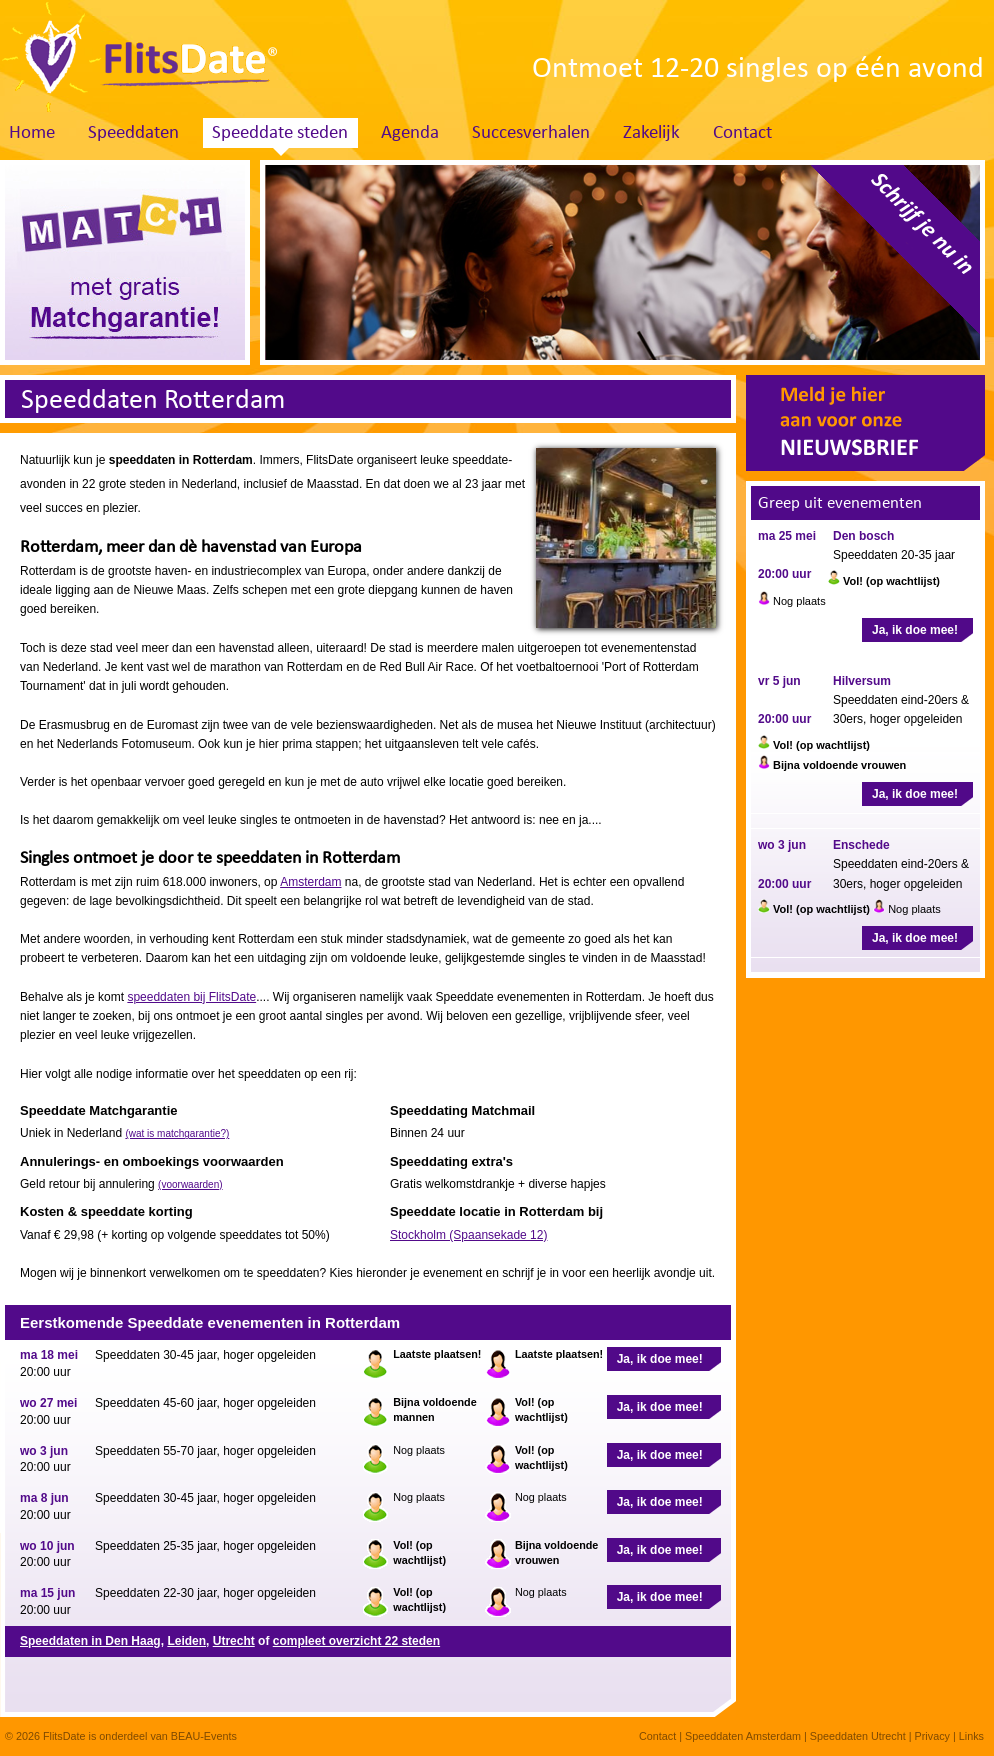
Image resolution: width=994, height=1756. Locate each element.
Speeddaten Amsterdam (743, 1736)
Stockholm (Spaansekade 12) (468, 1235)
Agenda (410, 133)
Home (32, 133)
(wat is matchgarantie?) (177, 1133)
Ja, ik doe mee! (660, 1359)
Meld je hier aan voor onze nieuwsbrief (865, 423)
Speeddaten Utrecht (858, 1736)
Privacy (932, 1736)
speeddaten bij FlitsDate (191, 997)
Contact (742, 133)
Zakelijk (651, 133)
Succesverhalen (531, 133)
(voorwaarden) (190, 1184)
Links (971, 1736)
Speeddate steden (280, 133)
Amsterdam (310, 882)
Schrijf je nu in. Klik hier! (888, 257)
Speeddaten (133, 133)
